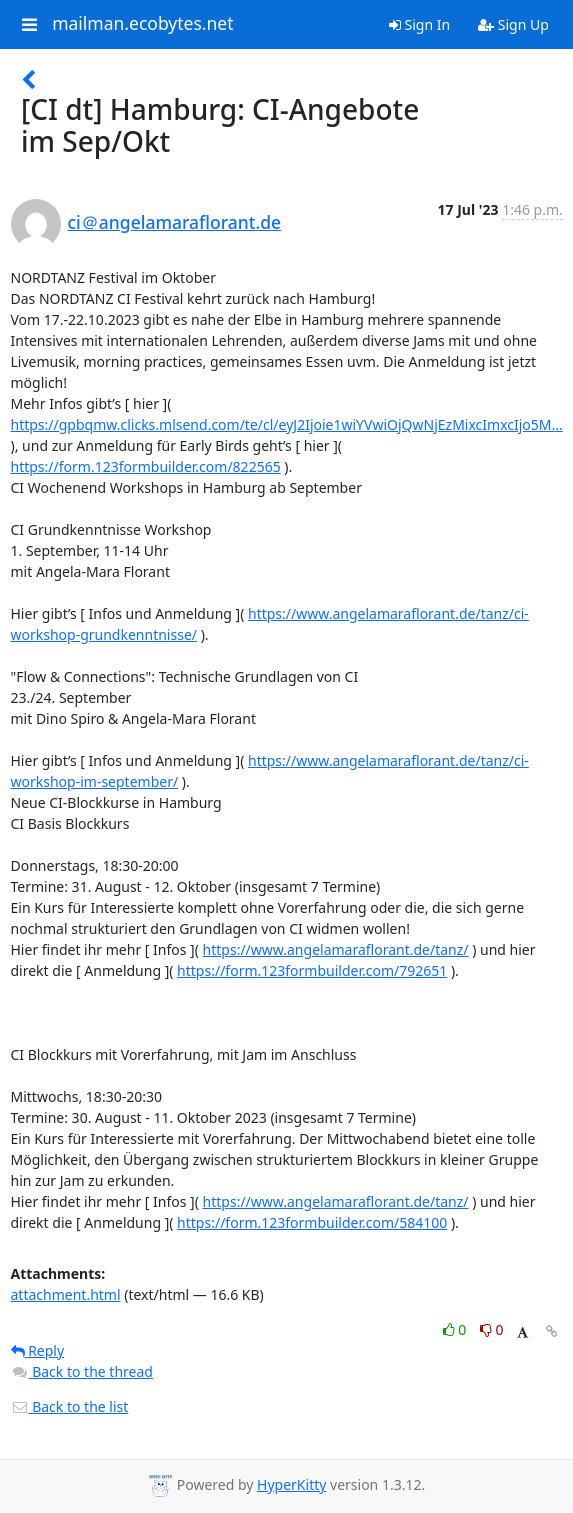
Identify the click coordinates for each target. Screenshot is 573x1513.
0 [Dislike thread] (492, 1329)
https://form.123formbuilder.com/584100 (312, 1222)
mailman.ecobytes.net (142, 24)
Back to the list (70, 1406)
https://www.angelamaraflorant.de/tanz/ (336, 949)
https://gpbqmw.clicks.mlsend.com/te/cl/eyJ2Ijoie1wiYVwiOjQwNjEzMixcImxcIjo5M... (287, 424)
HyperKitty (291, 1484)
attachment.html (66, 1294)
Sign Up (513, 24)
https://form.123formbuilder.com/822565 (146, 466)
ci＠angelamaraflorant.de (175, 222)
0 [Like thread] (456, 1329)
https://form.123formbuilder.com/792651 (312, 970)
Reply (38, 1350)
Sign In (419, 24)
